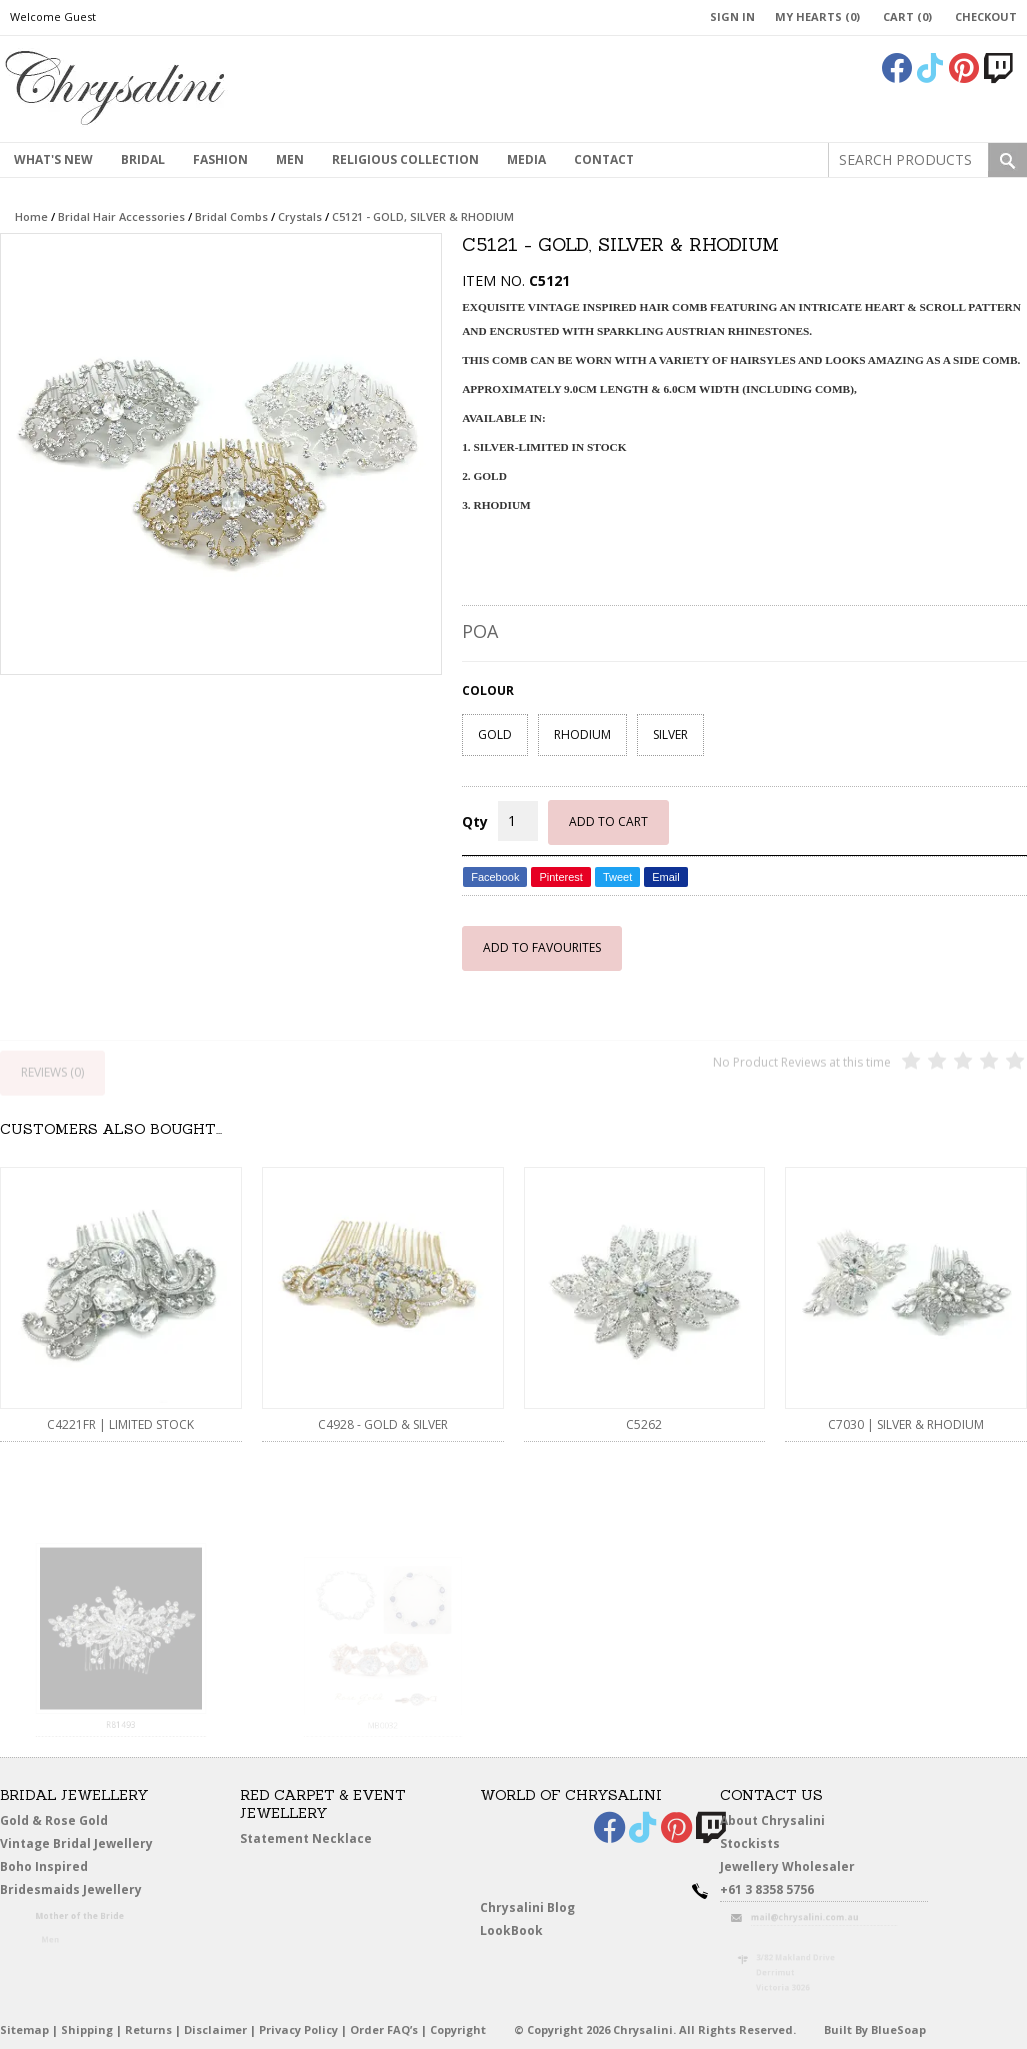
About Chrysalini (772, 1820)
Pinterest (560, 877)
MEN (290, 159)
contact (604, 159)
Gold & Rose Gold (54, 1820)
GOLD (495, 734)
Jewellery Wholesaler (800, 1869)
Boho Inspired (71, 1869)
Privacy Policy (298, 2029)
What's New (53, 159)
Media (526, 159)
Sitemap (24, 2029)
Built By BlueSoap (875, 2029)
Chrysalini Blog (527, 1907)
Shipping (87, 2029)
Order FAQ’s (384, 2029)
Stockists (757, 1843)
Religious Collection (405, 159)
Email (666, 877)
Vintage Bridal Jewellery (80, 1843)
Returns (148, 2029)
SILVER (670, 734)
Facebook (495, 877)
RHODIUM (582, 734)
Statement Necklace (306, 1838)
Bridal (143, 159)
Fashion (220, 159)
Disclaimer (215, 2029)
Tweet (617, 877)
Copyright (458, 2029)
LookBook (519, 1930)
